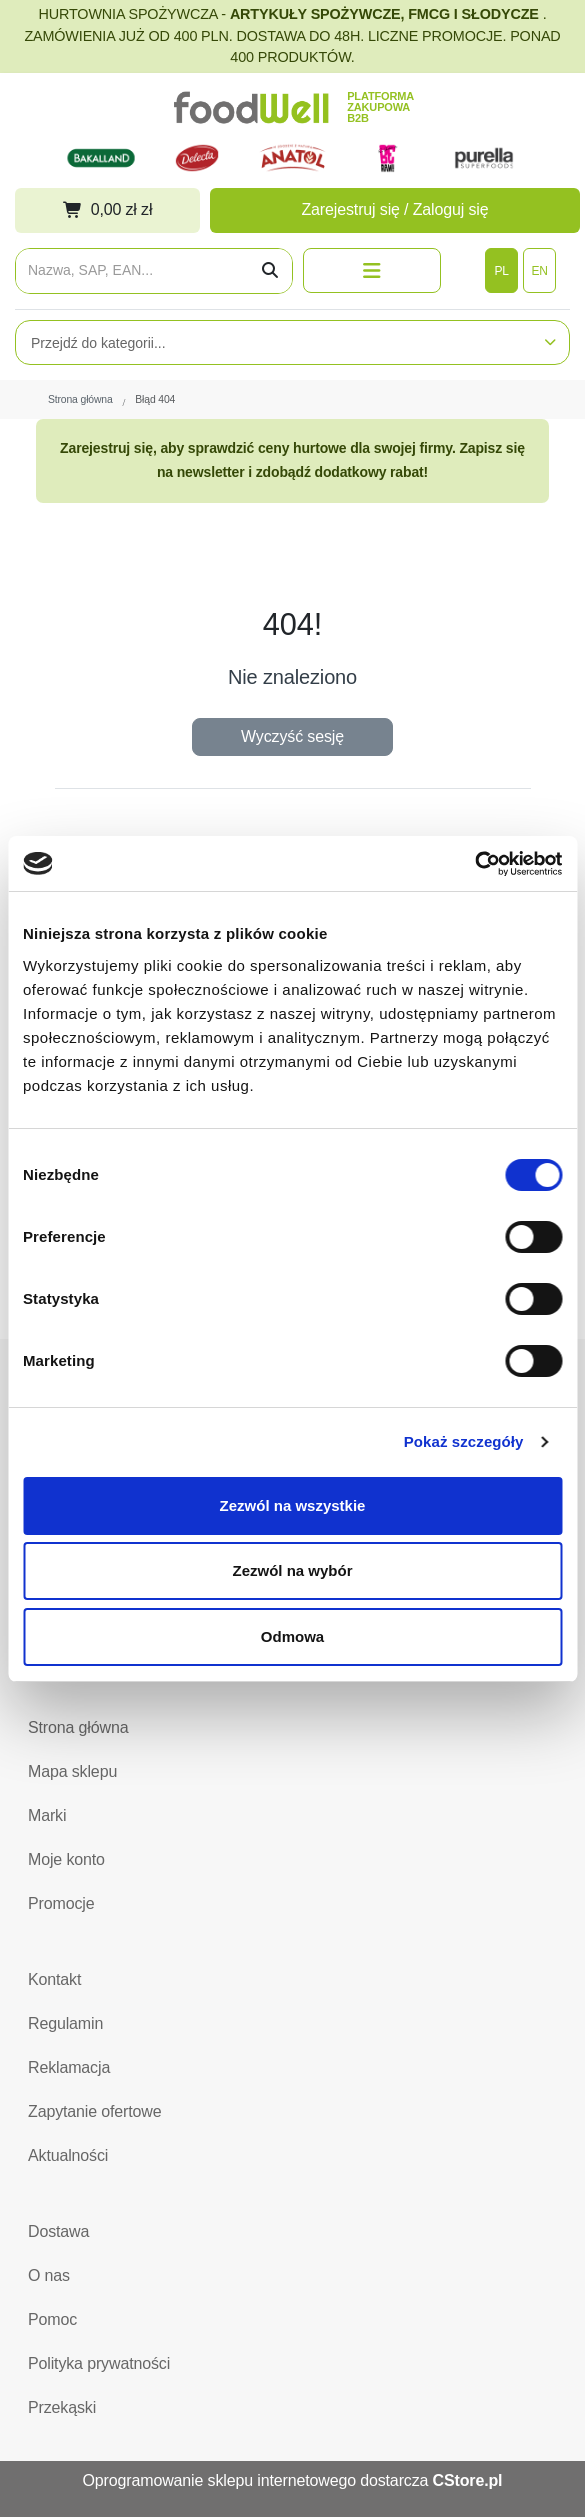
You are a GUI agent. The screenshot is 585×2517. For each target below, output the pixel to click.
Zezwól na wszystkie (293, 1505)
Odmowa (292, 1636)
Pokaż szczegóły (464, 1441)
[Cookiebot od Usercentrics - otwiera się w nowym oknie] (474, 864)
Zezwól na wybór (292, 1570)
